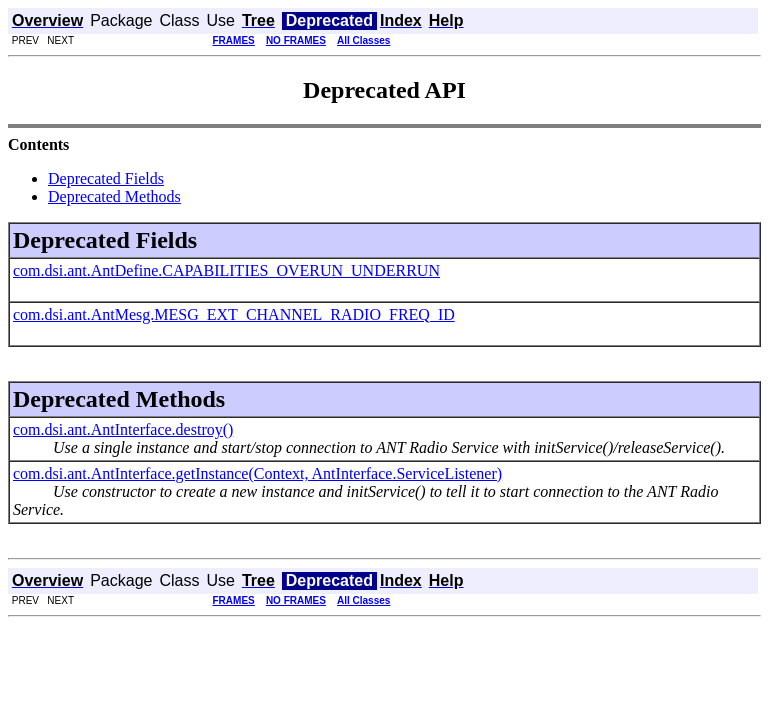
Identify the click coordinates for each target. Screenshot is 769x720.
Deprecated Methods (114, 196)
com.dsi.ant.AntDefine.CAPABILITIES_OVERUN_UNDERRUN (226, 270)
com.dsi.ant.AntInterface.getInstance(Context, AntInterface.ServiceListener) (257, 473)
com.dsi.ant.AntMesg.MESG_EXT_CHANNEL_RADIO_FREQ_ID (234, 314)
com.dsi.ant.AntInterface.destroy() (123, 429)
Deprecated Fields (106, 178)
